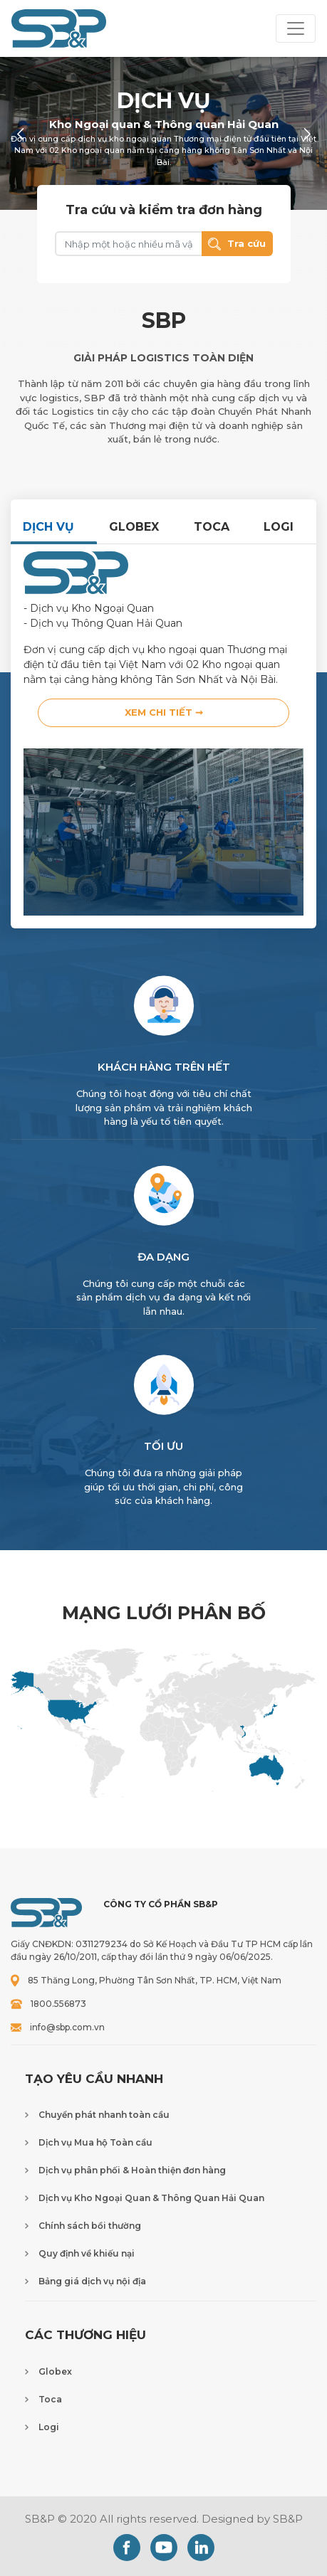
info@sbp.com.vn (67, 2027)
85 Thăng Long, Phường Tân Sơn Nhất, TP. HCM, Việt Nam (154, 1980)
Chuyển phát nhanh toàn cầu (104, 2114)
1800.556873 (58, 2003)
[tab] (54, 527)
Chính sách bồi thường (89, 2225)
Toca (50, 2399)
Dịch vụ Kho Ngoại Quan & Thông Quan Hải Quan (151, 2198)
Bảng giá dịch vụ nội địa (92, 2281)
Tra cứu (237, 244)
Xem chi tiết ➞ (164, 712)
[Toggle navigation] (296, 28)
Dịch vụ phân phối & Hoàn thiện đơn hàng (132, 2170)
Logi (48, 2427)
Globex (55, 2371)
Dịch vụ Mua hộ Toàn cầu (95, 2142)
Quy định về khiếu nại (86, 2253)
